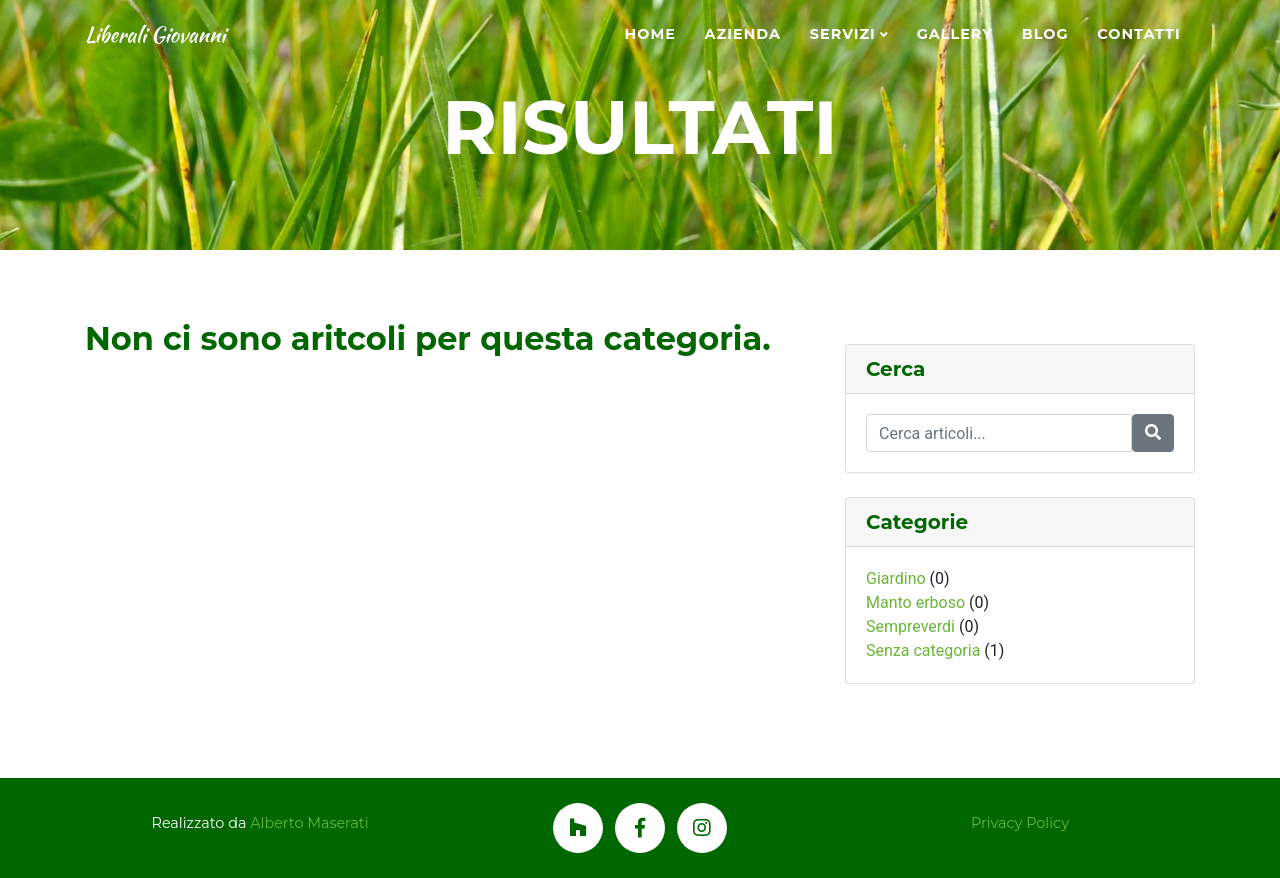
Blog (1045, 34)
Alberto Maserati (309, 823)
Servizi (843, 34)
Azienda (743, 34)
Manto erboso (915, 602)
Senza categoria (923, 650)
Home (650, 34)
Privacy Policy (1020, 823)
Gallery (955, 34)
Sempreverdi (910, 626)
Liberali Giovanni (179, 35)
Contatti (1138, 34)
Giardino (896, 578)
